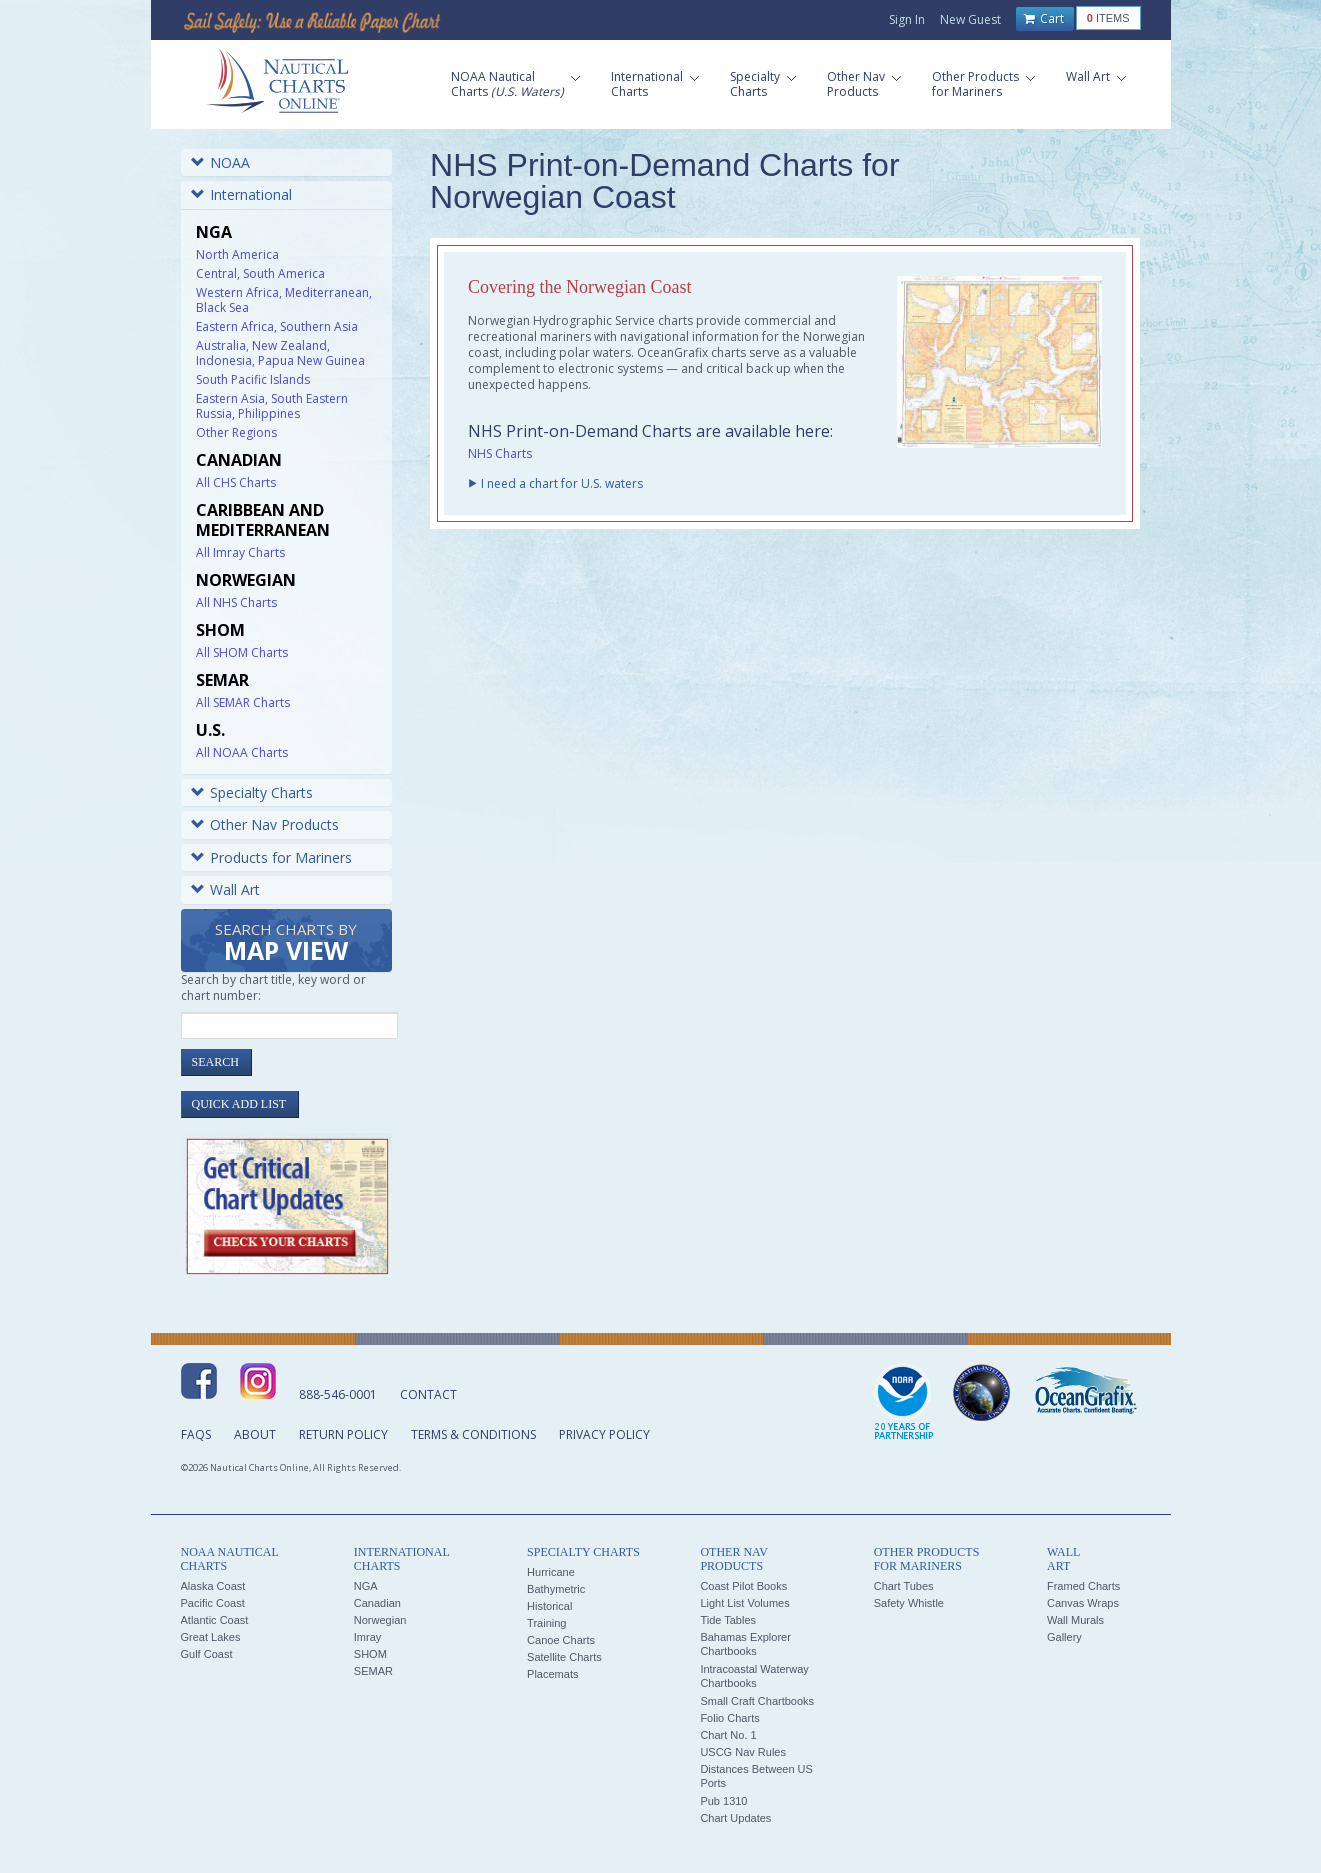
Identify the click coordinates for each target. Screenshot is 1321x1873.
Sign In (907, 19)
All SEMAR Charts (243, 702)
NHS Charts (500, 453)
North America (237, 254)
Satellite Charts (564, 1657)
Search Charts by (286, 943)
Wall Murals (1075, 1620)
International (241, 194)
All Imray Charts (240, 552)
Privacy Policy (604, 1434)
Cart (1044, 19)
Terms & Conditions (473, 1434)
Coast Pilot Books (743, 1586)
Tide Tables (728, 1620)
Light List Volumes (744, 1603)
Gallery (1064, 1637)
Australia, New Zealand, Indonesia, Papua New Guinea (280, 353)
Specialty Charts (252, 792)
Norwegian (380, 1620)
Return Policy (343, 1434)
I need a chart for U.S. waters (562, 483)
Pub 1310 (723, 1801)
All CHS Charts (236, 482)
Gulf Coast (207, 1654)
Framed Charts (1083, 1586)
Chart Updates (735, 1818)
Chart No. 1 (728, 1735)
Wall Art (225, 889)
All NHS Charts (236, 602)
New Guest (970, 19)
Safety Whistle (909, 1603)
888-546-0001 (338, 1394)
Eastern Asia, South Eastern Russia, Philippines (272, 406)
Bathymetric (556, 1589)
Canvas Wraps (1083, 1603)
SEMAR (373, 1671)
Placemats (552, 1674)
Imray (368, 1637)
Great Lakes (211, 1637)
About (255, 1434)
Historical (549, 1606)
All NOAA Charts (242, 752)
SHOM (370, 1654)
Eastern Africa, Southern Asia (277, 326)
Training (546, 1623)
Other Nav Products (265, 824)
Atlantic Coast (215, 1620)
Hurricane (551, 1572)
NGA (366, 1586)
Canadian (377, 1603)
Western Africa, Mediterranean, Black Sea (284, 300)
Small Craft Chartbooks (757, 1701)
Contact (428, 1394)
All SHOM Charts (242, 652)
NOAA (220, 162)
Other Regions (236, 432)
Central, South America (260, 273)
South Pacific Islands (253, 379)
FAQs (196, 1434)
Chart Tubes (904, 1586)
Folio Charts (729, 1718)
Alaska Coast (213, 1586)
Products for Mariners (271, 857)
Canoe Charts (561, 1640)
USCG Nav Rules (743, 1752)
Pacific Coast (213, 1603)
